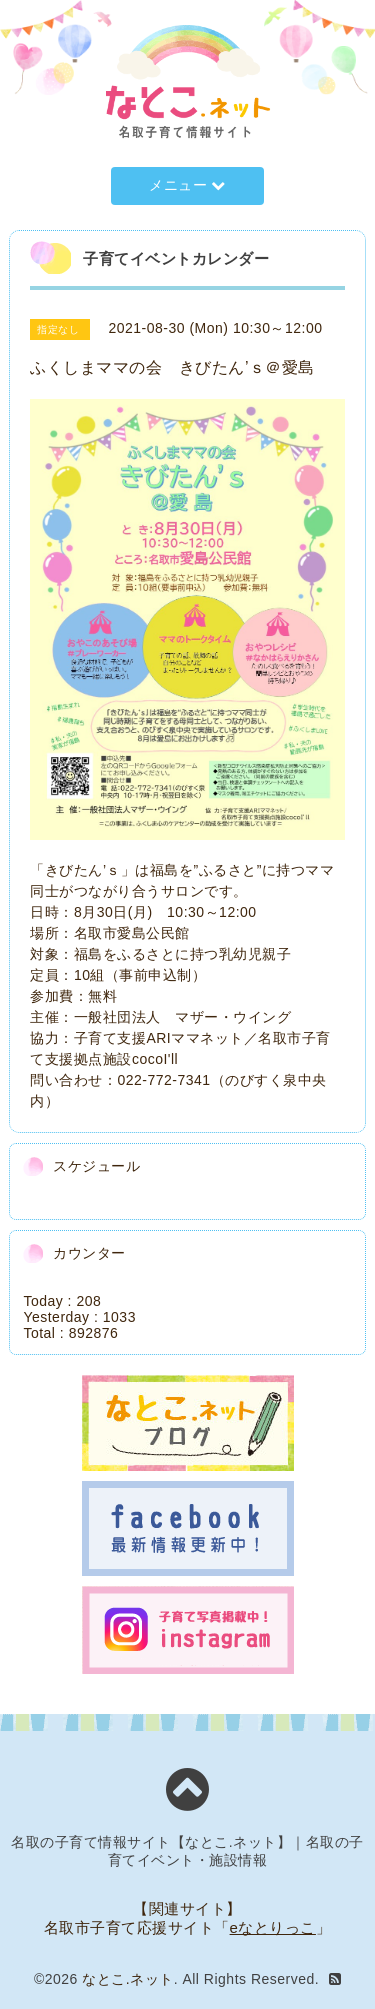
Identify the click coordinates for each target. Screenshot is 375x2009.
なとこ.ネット (127, 1979)
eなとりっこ (273, 1927)
